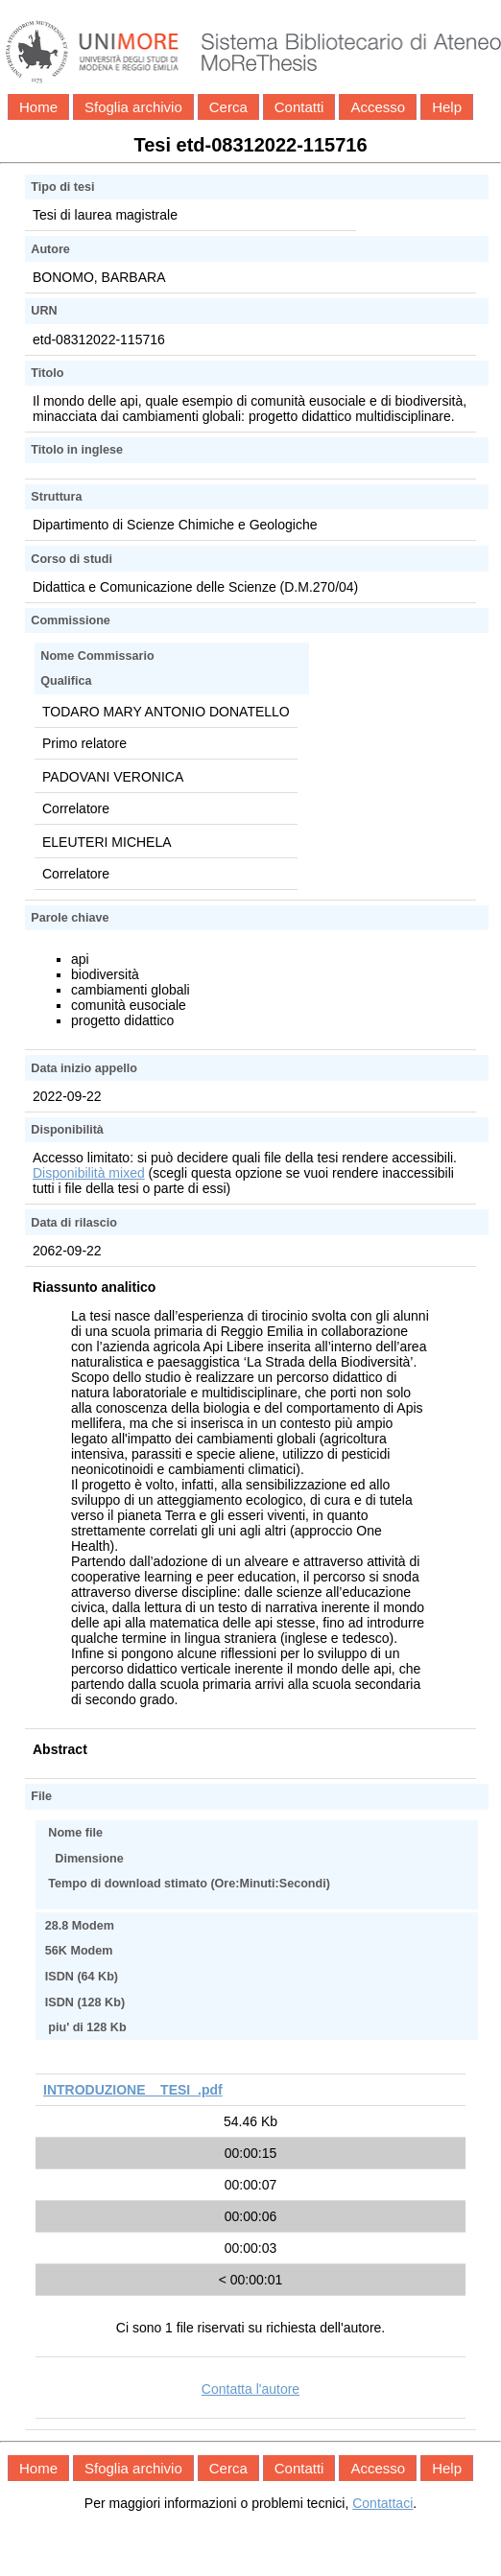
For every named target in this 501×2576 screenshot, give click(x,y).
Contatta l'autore (250, 2389)
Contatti (299, 107)
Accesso (377, 107)
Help (447, 107)
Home (38, 107)
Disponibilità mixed (89, 1173)
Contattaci (382, 2503)
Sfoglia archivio (133, 107)
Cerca (228, 107)
